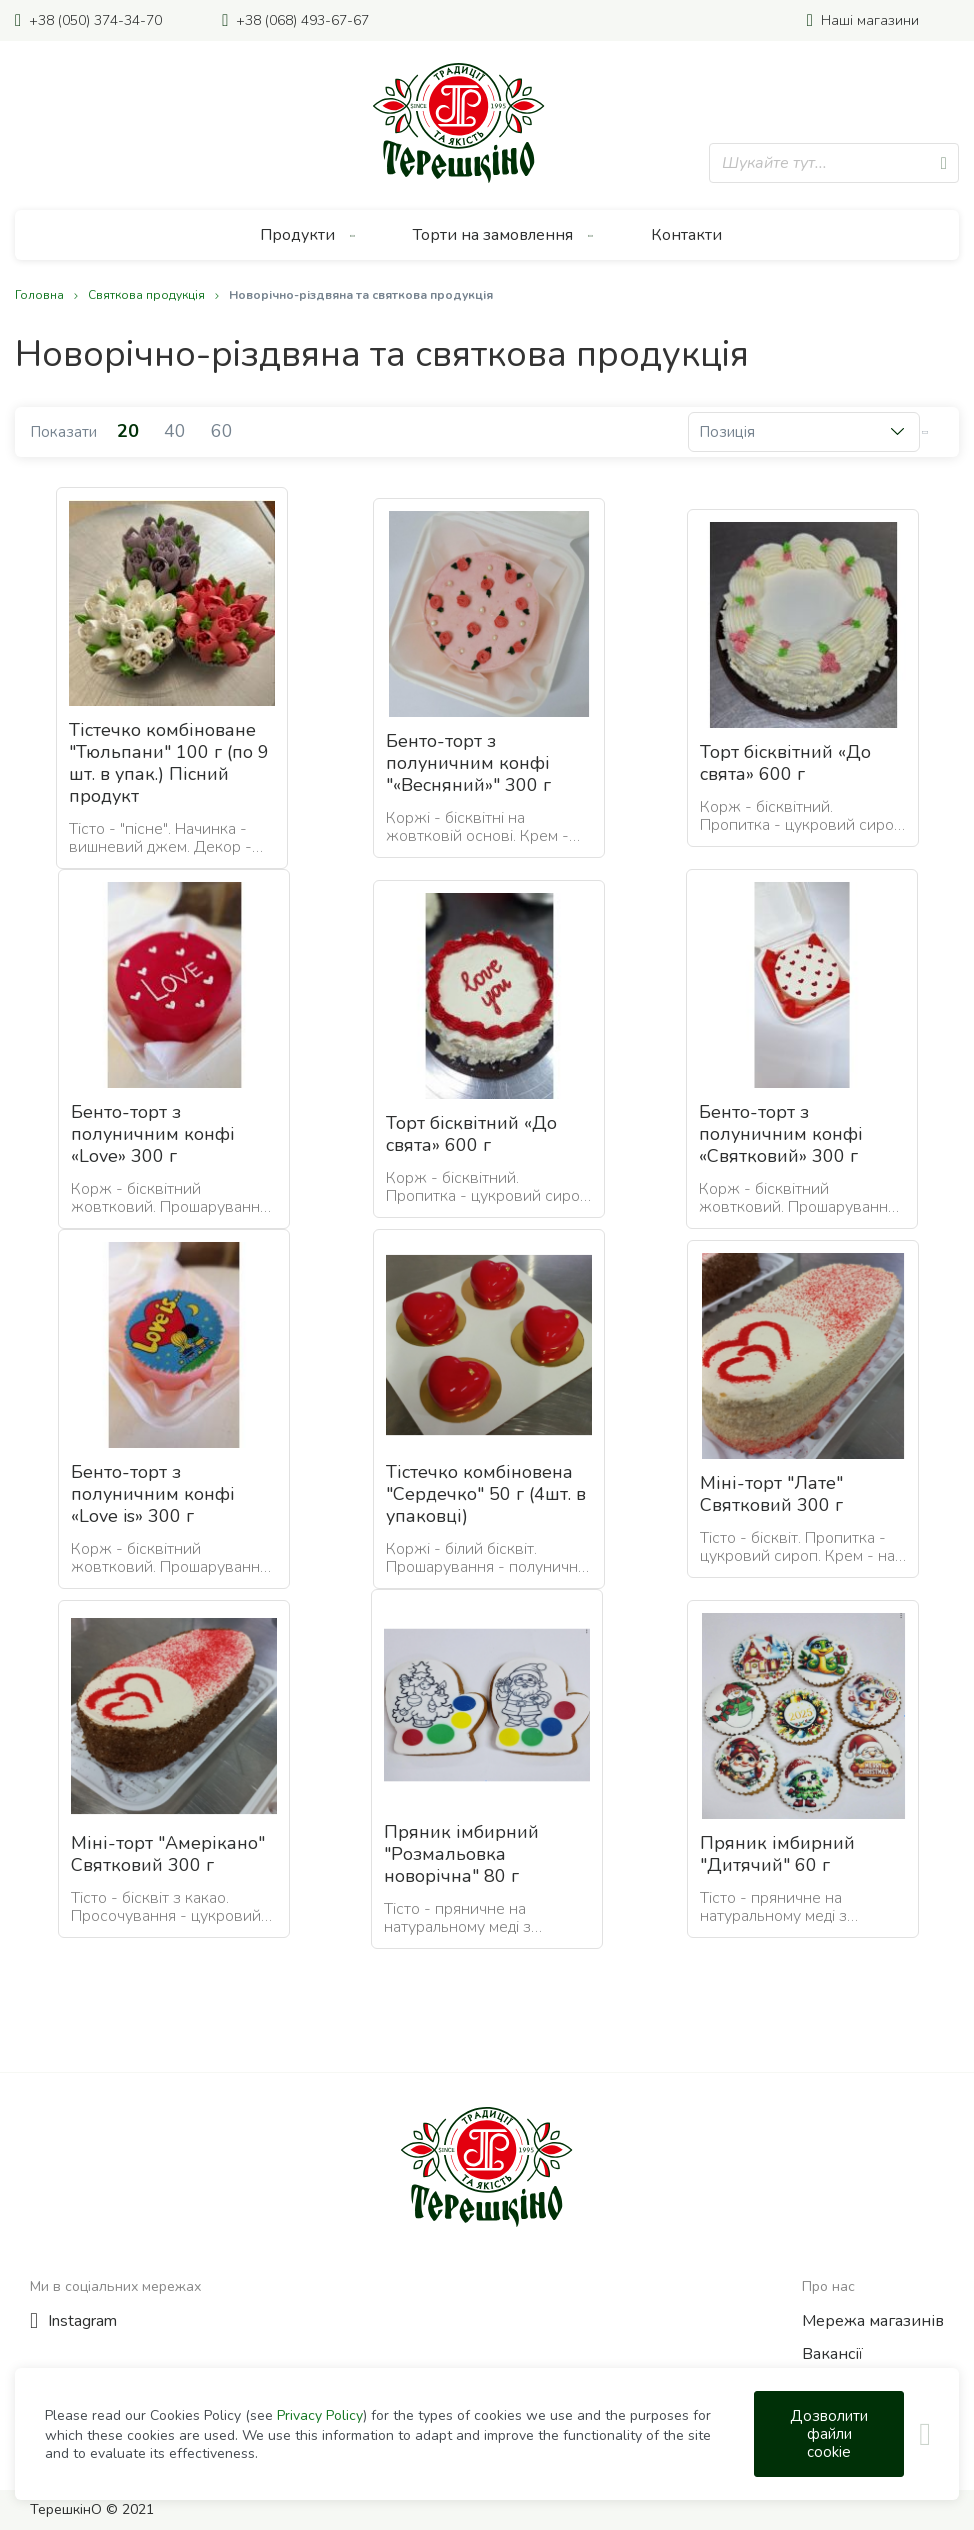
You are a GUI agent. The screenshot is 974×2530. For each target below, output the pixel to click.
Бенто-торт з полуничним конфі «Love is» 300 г (153, 1494)
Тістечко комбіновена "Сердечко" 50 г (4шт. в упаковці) (486, 1494)
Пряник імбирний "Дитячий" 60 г (777, 1854)
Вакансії (832, 2354)
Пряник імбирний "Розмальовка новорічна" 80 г (461, 1854)
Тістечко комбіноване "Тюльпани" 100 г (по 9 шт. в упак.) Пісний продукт (169, 763)
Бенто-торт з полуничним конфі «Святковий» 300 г (781, 1134)
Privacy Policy (320, 2415)
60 (222, 431)
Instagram (82, 2321)
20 (130, 431)
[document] (495, 2434)
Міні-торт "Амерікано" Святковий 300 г (168, 1854)
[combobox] (834, 163)
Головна (41, 295)
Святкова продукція (148, 295)
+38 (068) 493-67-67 (302, 20)
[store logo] (459, 123)
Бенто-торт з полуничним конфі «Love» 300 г (153, 1134)
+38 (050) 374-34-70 (95, 20)
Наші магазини (870, 20)
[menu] (487, 235)
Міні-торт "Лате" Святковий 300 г (771, 1494)
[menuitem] (308, 235)
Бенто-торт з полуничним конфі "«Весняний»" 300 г (468, 763)
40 (177, 431)
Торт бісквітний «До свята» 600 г (785, 763)
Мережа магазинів (873, 2321)
